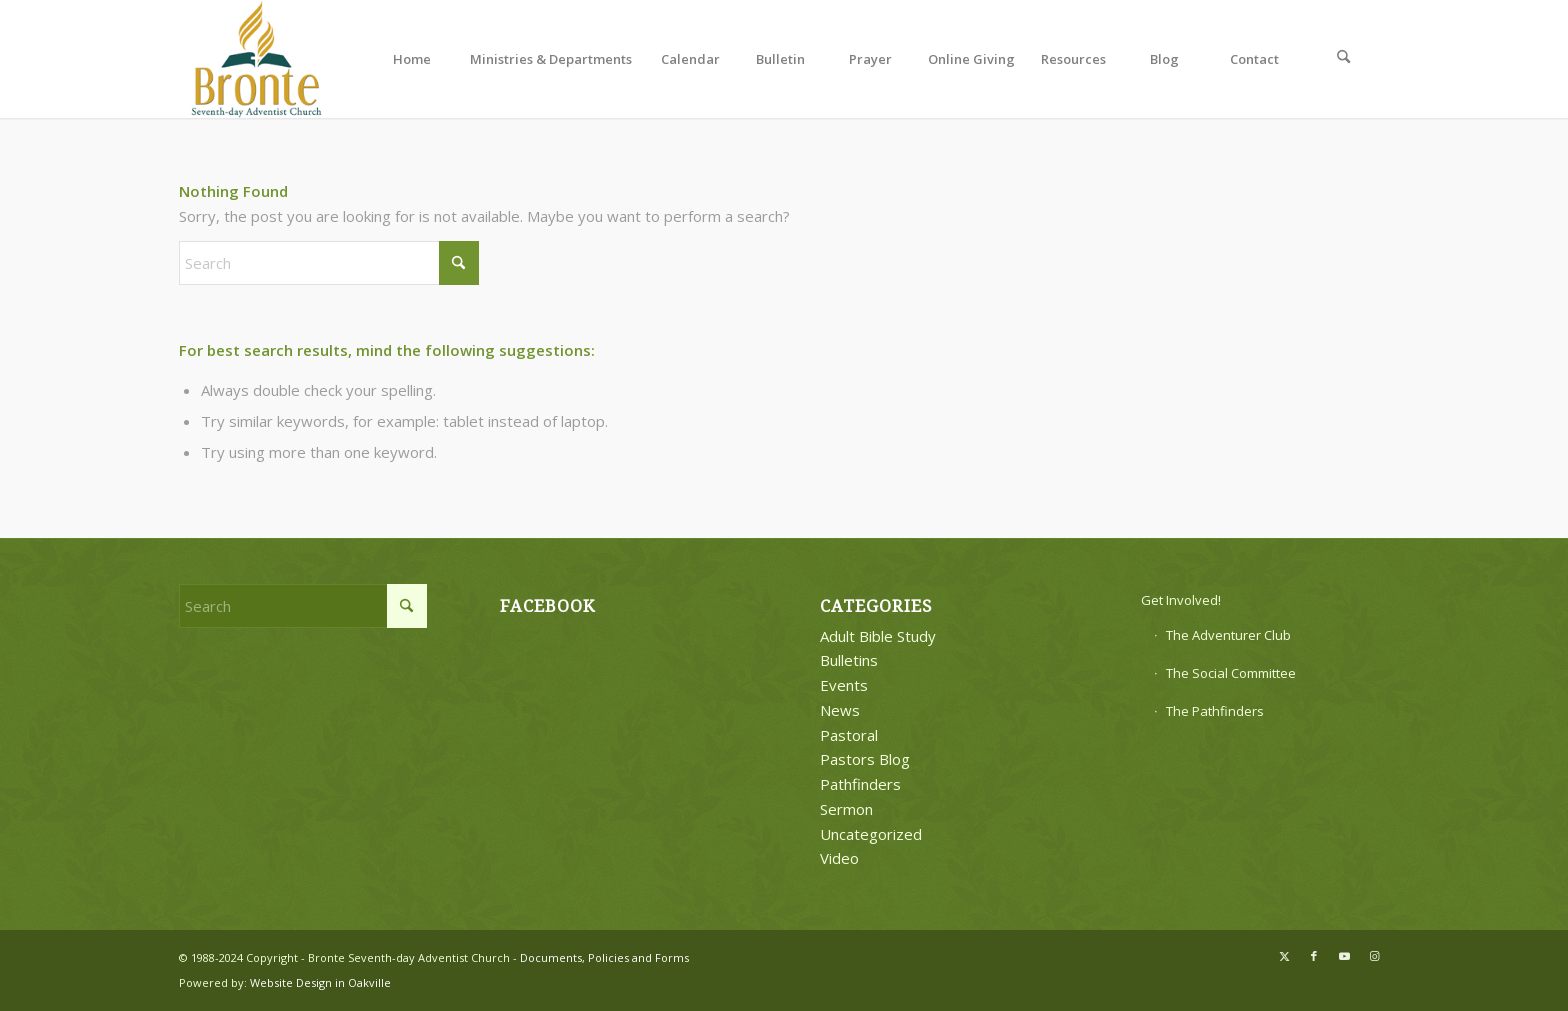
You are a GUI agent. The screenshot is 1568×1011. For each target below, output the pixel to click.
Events (844, 685)
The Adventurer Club (1228, 635)
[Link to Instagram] (1374, 956)
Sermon (846, 809)
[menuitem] (412, 59)
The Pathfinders (1215, 711)
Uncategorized (871, 834)
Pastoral (849, 735)
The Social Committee (1231, 673)
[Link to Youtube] (1344, 956)
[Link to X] (1284, 956)
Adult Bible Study (878, 636)
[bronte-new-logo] (257, 59)
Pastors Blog (865, 759)
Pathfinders (860, 784)
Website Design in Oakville (320, 982)
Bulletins (849, 660)
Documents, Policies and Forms (604, 957)
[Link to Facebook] (1314, 956)
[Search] (1344, 59)
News (840, 710)
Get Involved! (1181, 600)
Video (839, 858)
